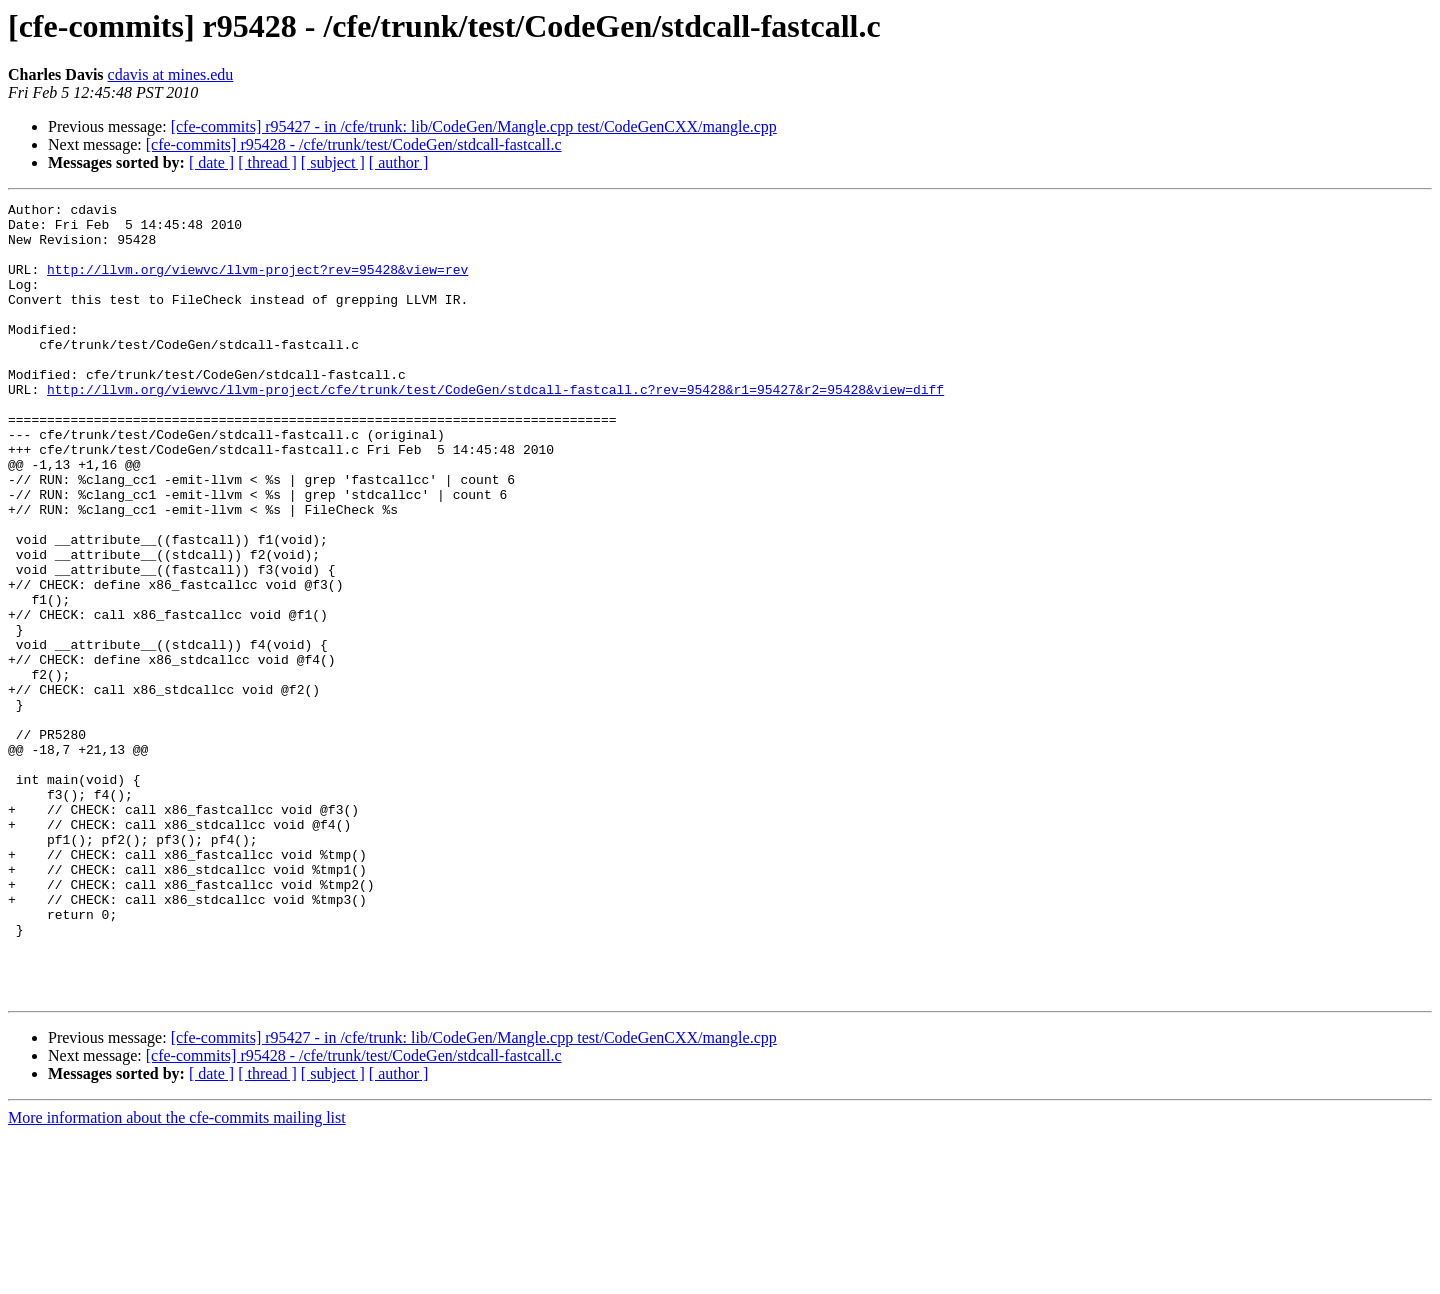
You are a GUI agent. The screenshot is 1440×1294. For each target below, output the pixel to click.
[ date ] (211, 162)
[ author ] (399, 162)
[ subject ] (333, 162)
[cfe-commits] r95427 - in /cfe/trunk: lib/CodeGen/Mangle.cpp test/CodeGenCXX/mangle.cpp (474, 126)
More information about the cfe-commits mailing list (177, 1276)
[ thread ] (267, 162)
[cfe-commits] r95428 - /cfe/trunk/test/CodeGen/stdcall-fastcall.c (354, 144)
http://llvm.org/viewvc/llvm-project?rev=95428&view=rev (257, 284)
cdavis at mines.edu (171, 74)
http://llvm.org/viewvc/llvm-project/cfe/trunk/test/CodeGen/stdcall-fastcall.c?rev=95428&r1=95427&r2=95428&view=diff (495, 428)
